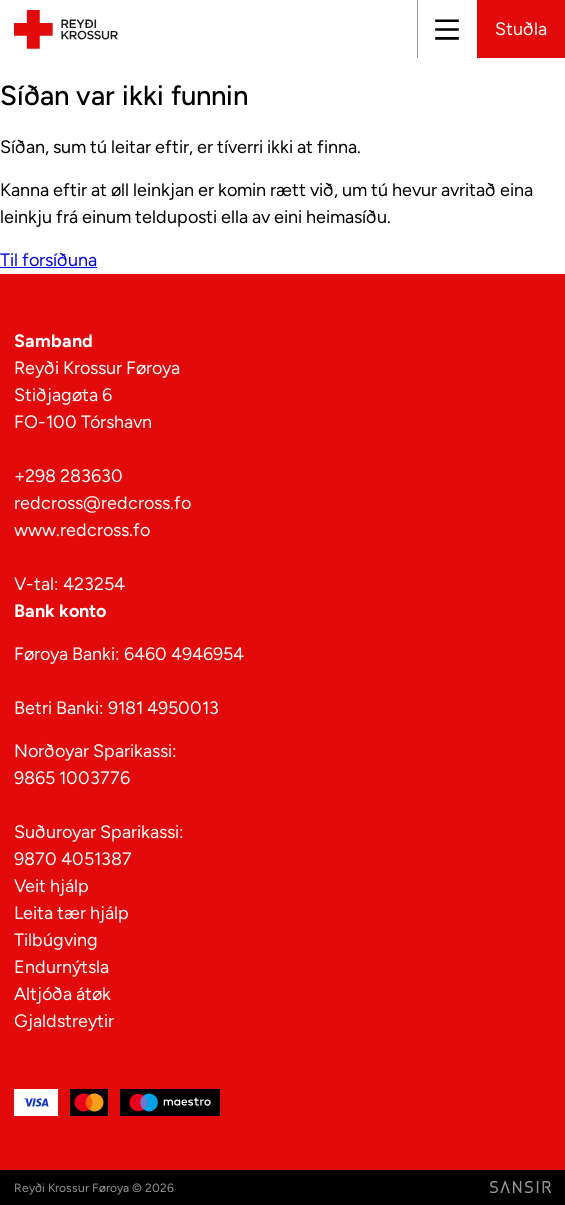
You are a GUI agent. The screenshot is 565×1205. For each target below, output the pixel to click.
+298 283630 (68, 476)
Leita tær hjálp (71, 913)
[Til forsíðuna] (62, 28)
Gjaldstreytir (64, 1021)
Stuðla (521, 29)
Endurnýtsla (61, 967)
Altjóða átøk (62, 994)
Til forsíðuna (48, 260)
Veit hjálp (51, 886)
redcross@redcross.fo (102, 503)
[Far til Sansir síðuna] (520, 1187)
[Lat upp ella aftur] (446, 29)
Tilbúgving (56, 940)
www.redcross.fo (82, 530)
